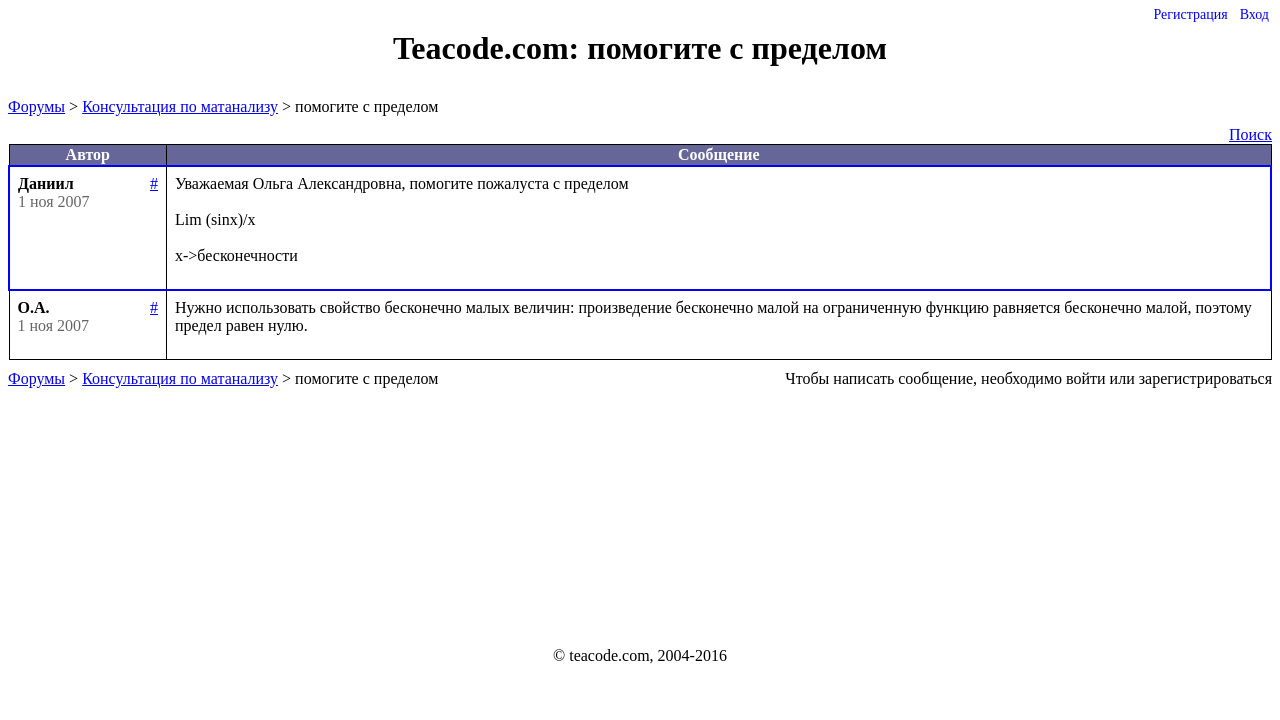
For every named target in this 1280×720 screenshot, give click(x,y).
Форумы (36, 106)
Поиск (1250, 134)
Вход (1254, 14)
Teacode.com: (490, 48)
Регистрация (1190, 14)
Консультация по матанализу (180, 106)
